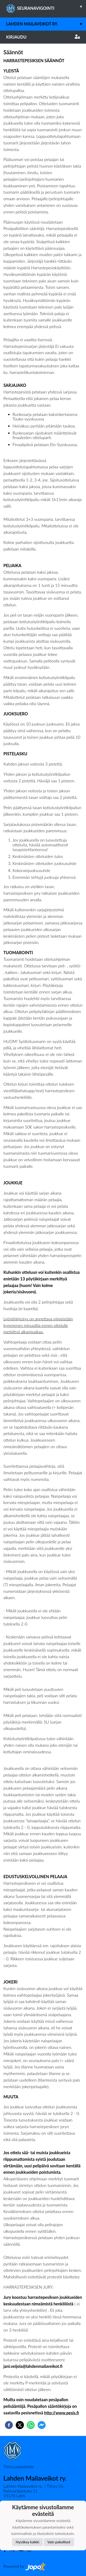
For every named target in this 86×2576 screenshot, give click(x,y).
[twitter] (20, 2425)
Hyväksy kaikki (27, 2542)
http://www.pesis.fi (61, 2412)
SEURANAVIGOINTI (46, 6)
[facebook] (9, 2425)
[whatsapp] (31, 2425)
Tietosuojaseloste (18, 2466)
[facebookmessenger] (42, 2425)
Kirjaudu (43, 37)
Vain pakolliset (58, 2542)
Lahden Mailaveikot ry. (46, 23)
